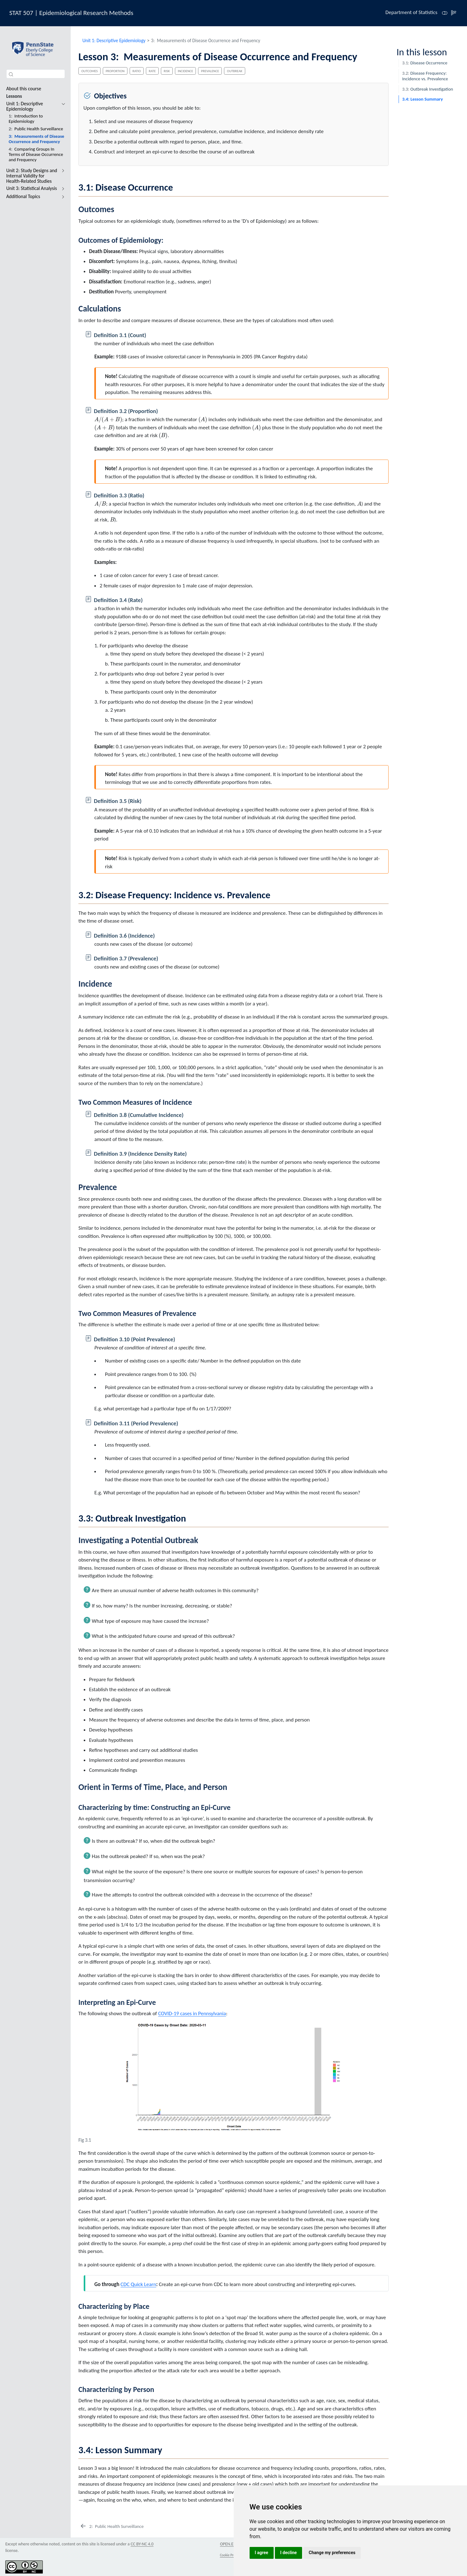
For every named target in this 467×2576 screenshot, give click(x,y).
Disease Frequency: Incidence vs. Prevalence (425, 76)
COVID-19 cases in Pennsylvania (192, 2013)
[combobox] (35, 73)
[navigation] (61, 106)
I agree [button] (261, 2552)
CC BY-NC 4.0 (142, 2544)
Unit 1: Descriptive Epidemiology (114, 40)
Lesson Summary (422, 99)
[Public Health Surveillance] (111, 2526)
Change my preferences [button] (332, 2552)
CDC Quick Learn (138, 2284)
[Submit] (11, 74)
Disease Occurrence (424, 63)
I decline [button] (288, 2552)
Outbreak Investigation (427, 89)
